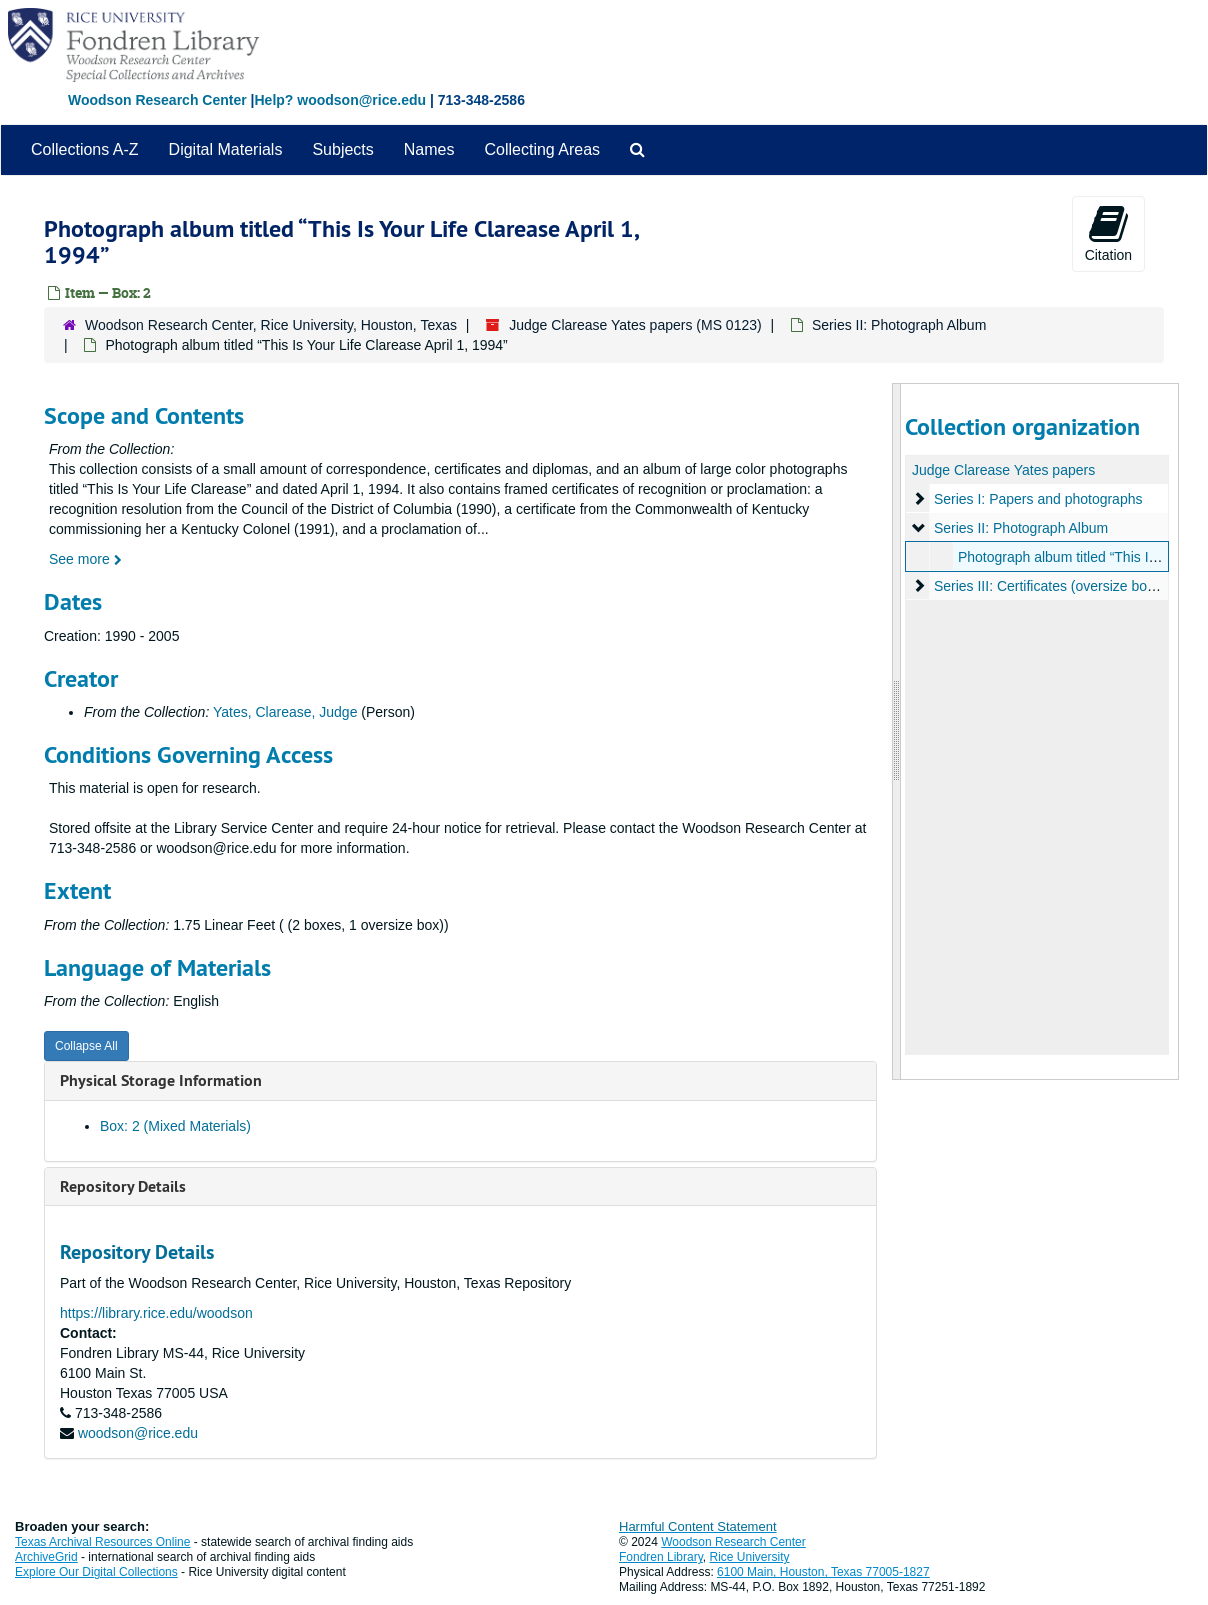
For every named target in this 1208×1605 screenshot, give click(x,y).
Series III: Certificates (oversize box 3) (1051, 586)
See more (85, 559)
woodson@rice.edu (138, 1433)
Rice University (750, 1557)
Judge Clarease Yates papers (1003, 470)
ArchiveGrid (46, 1557)
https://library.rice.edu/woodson (156, 1313)
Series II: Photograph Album (899, 325)
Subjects (342, 149)
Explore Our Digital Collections (96, 1572)
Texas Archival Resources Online (102, 1542)
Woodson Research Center (157, 100)
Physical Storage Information (161, 1080)
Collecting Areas (542, 149)
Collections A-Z (85, 149)
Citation (1108, 233)
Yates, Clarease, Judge (285, 712)
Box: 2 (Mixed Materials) (175, 1126)
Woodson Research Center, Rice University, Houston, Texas (271, 325)
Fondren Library (661, 1557)
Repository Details (123, 1186)
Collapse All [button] (86, 1046)
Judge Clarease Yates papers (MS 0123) (635, 325)
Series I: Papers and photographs (1037, 499)
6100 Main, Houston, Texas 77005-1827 (823, 1572)
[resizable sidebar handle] (897, 731)
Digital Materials (226, 149)
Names (429, 149)
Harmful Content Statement (698, 1526)
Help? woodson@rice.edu (340, 100)
